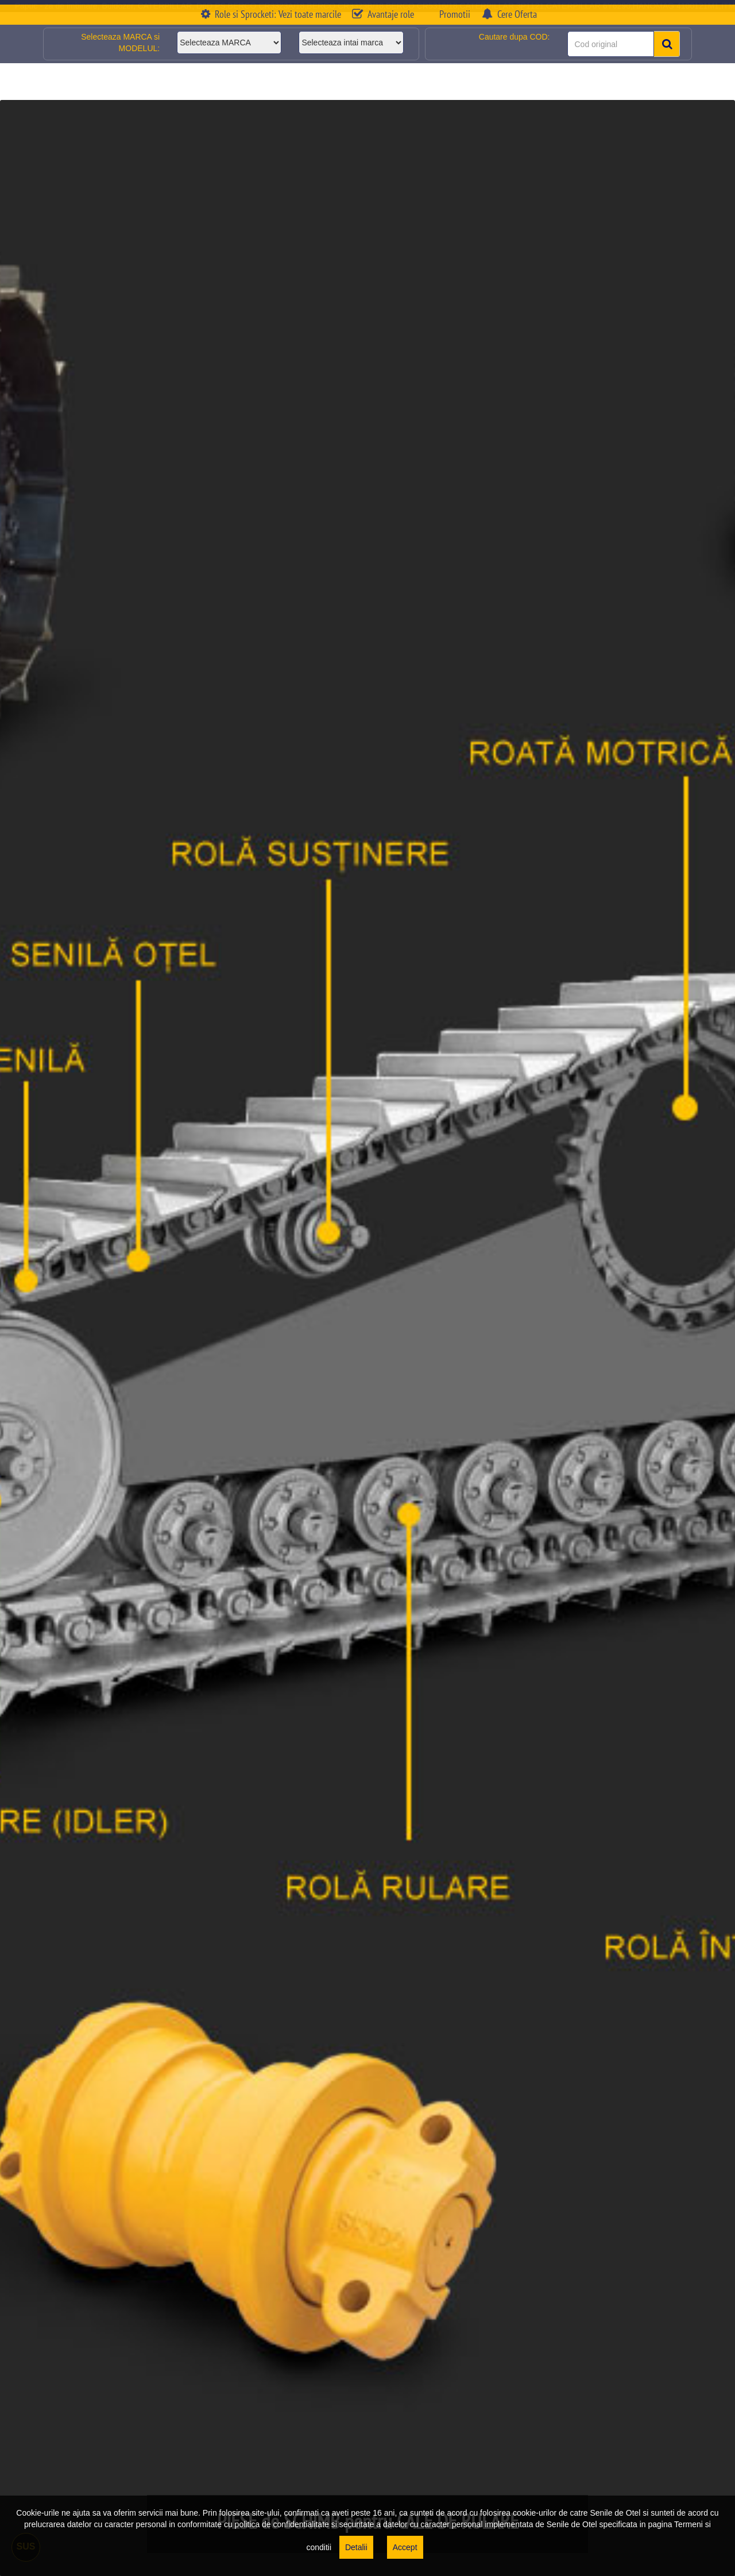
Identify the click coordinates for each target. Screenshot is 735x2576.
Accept (405, 2547)
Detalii (356, 2547)
